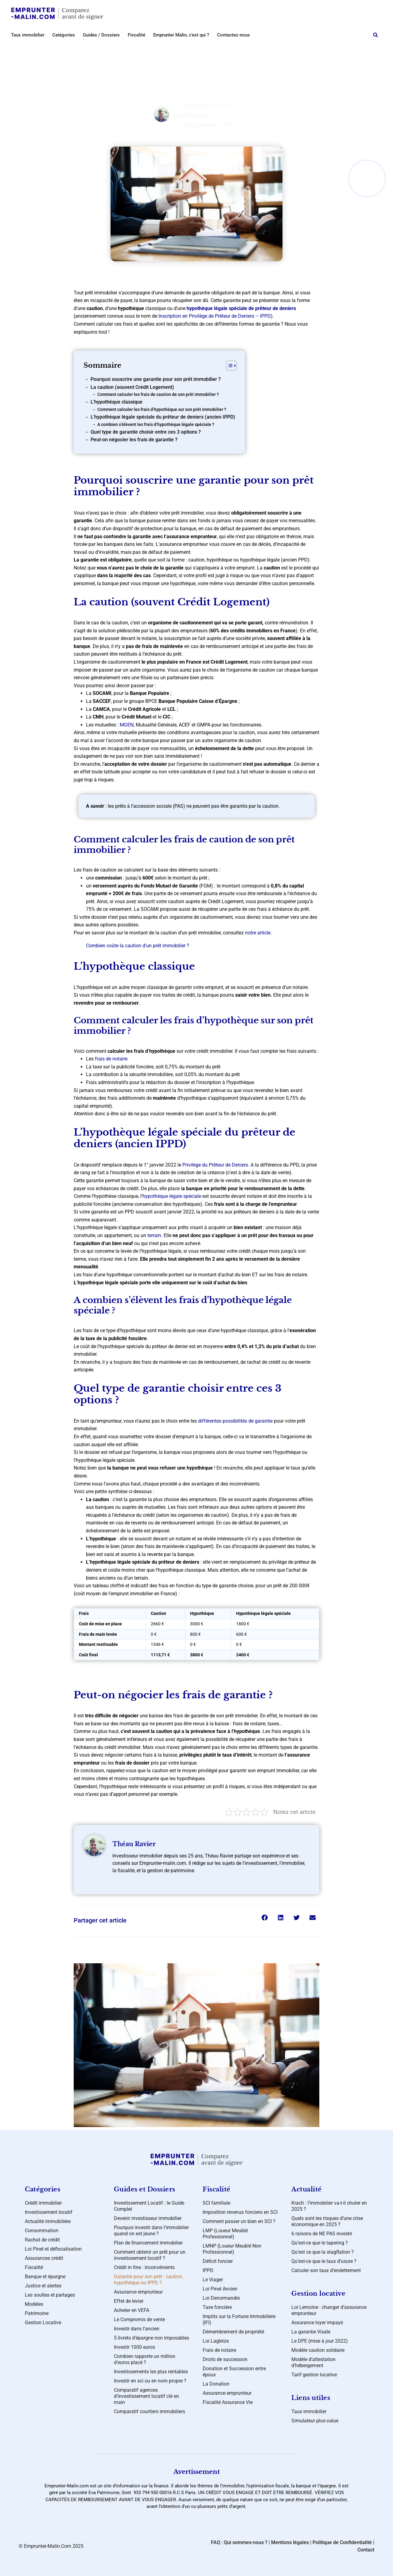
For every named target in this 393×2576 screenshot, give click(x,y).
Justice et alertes (43, 2286)
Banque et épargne (45, 2276)
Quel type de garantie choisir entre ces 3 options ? (146, 432)
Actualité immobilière (48, 2221)
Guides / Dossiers (101, 35)
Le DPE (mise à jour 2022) (319, 2341)
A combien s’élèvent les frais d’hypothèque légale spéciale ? (155, 424)
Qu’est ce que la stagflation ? (322, 2252)
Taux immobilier (27, 35)
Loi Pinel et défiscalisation (53, 2249)
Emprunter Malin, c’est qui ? (181, 35)
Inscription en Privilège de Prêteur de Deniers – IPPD (214, 316)
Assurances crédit (44, 2258)
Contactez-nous (233, 35)
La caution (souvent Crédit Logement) (132, 387)
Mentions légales (290, 2542)
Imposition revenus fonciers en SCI (240, 2212)
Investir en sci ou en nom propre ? (150, 2381)
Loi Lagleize (216, 2341)
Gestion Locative (43, 2322)
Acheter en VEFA (131, 2310)
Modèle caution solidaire (317, 2350)
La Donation (216, 2384)
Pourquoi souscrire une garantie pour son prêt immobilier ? (156, 379)
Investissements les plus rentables (151, 2372)
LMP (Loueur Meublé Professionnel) (225, 2234)
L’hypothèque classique (116, 402)
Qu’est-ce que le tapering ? (319, 2243)
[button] (375, 35)
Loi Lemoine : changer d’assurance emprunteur (329, 2310)
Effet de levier (128, 2301)
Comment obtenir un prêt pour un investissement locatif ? (149, 2255)
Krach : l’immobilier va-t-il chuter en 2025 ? (329, 2206)
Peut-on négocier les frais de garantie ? (134, 440)
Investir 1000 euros (134, 2347)
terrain (154, 1235)
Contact (365, 2550)
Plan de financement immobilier (148, 2243)
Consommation (41, 2230)
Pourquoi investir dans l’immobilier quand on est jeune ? (151, 2231)
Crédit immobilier (201, 48)
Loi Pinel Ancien (220, 2289)
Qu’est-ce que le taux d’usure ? (323, 2261)
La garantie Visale (310, 2332)
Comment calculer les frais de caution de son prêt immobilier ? (158, 394)
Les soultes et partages (50, 2295)
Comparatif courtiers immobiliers (149, 2411)
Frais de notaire (219, 2350)
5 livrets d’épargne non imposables (151, 2338)
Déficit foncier (218, 2261)
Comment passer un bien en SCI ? (239, 2221)
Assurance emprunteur (138, 2292)
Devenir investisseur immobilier (147, 2218)
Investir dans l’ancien (136, 2329)
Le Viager (213, 2280)
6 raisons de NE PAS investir (321, 2234)
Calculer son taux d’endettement (326, 2270)
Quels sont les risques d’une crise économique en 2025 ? (327, 2221)
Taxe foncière (217, 2307)
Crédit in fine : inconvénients (144, 2267)
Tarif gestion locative (314, 2375)
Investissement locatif (48, 2212)
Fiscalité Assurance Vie (228, 2402)
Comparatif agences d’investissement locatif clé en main (146, 2396)
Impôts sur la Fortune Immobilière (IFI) (239, 2319)
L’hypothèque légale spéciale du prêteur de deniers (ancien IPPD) (163, 417)
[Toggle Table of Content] (228, 365)
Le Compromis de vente (139, 2319)
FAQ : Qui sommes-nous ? (239, 2542)
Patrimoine (37, 2313)
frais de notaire (111, 1059)
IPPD (208, 2270)
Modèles (34, 2304)
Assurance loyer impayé (317, 2322)
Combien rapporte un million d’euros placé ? (144, 2359)
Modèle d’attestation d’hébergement (313, 2362)
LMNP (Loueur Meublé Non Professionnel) (232, 2249)
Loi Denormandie (221, 2298)
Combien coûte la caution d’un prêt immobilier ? (137, 946)
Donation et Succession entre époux (234, 2372)
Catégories (63, 35)
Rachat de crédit (42, 2240)
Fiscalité (136, 35)
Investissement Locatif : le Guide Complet (149, 2206)
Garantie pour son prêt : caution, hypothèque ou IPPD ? (148, 2280)
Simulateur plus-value (314, 2421)
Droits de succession (225, 2359)
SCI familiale (216, 2203)
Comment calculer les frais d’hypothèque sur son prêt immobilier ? (161, 409)
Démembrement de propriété (233, 2332)
